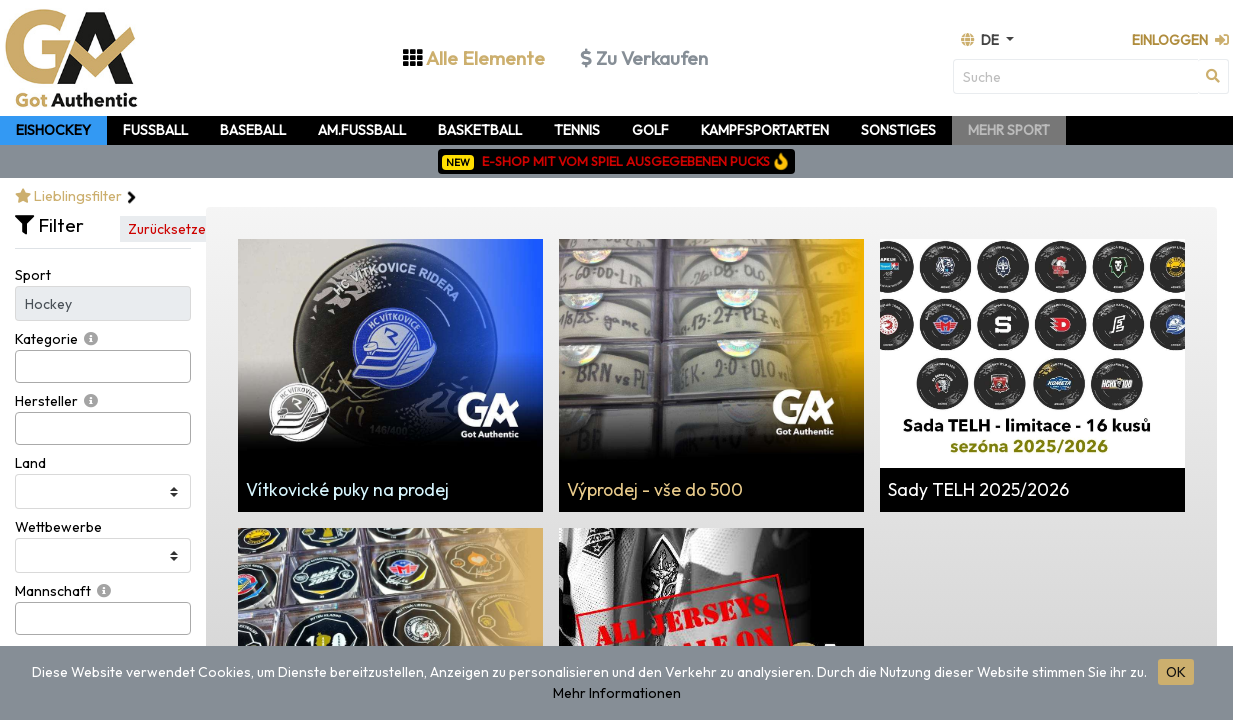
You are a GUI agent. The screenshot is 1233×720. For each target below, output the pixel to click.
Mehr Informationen (617, 693)
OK (1176, 672)
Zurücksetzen (171, 229)
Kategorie (46, 339)
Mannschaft (53, 591)
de (981, 40)
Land (30, 463)
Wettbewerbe (58, 527)
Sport (33, 275)
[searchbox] (26, 366)
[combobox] (103, 366)
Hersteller (46, 401)
